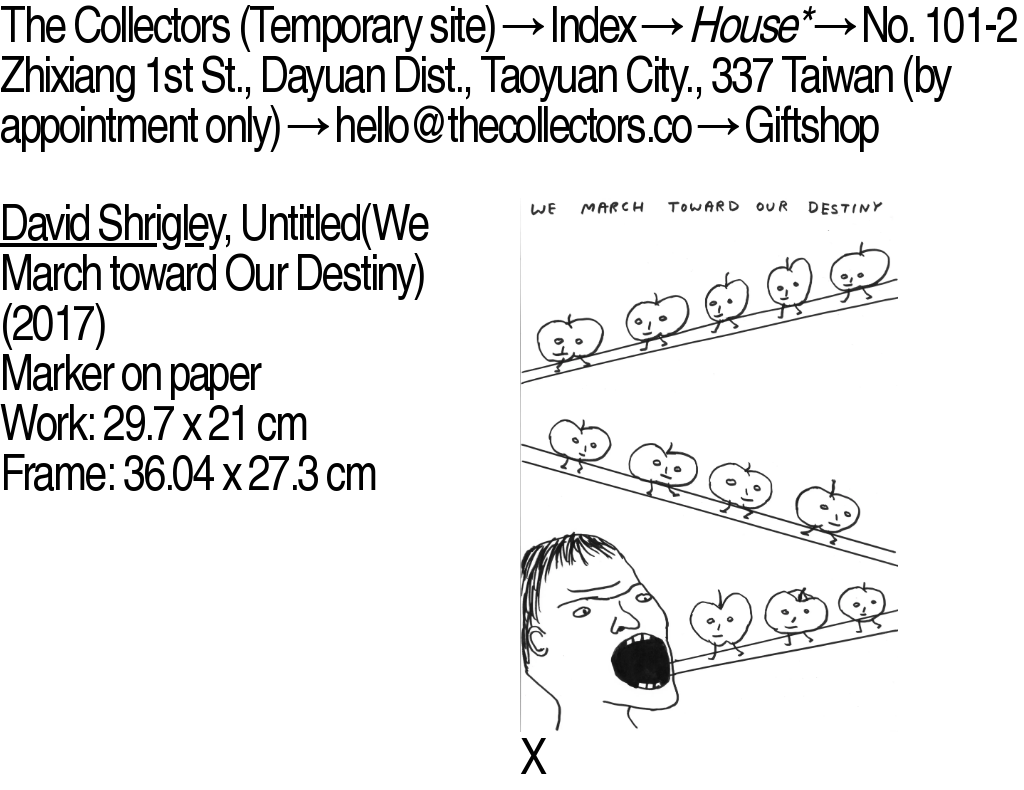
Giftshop (811, 124)
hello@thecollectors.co (512, 124)
